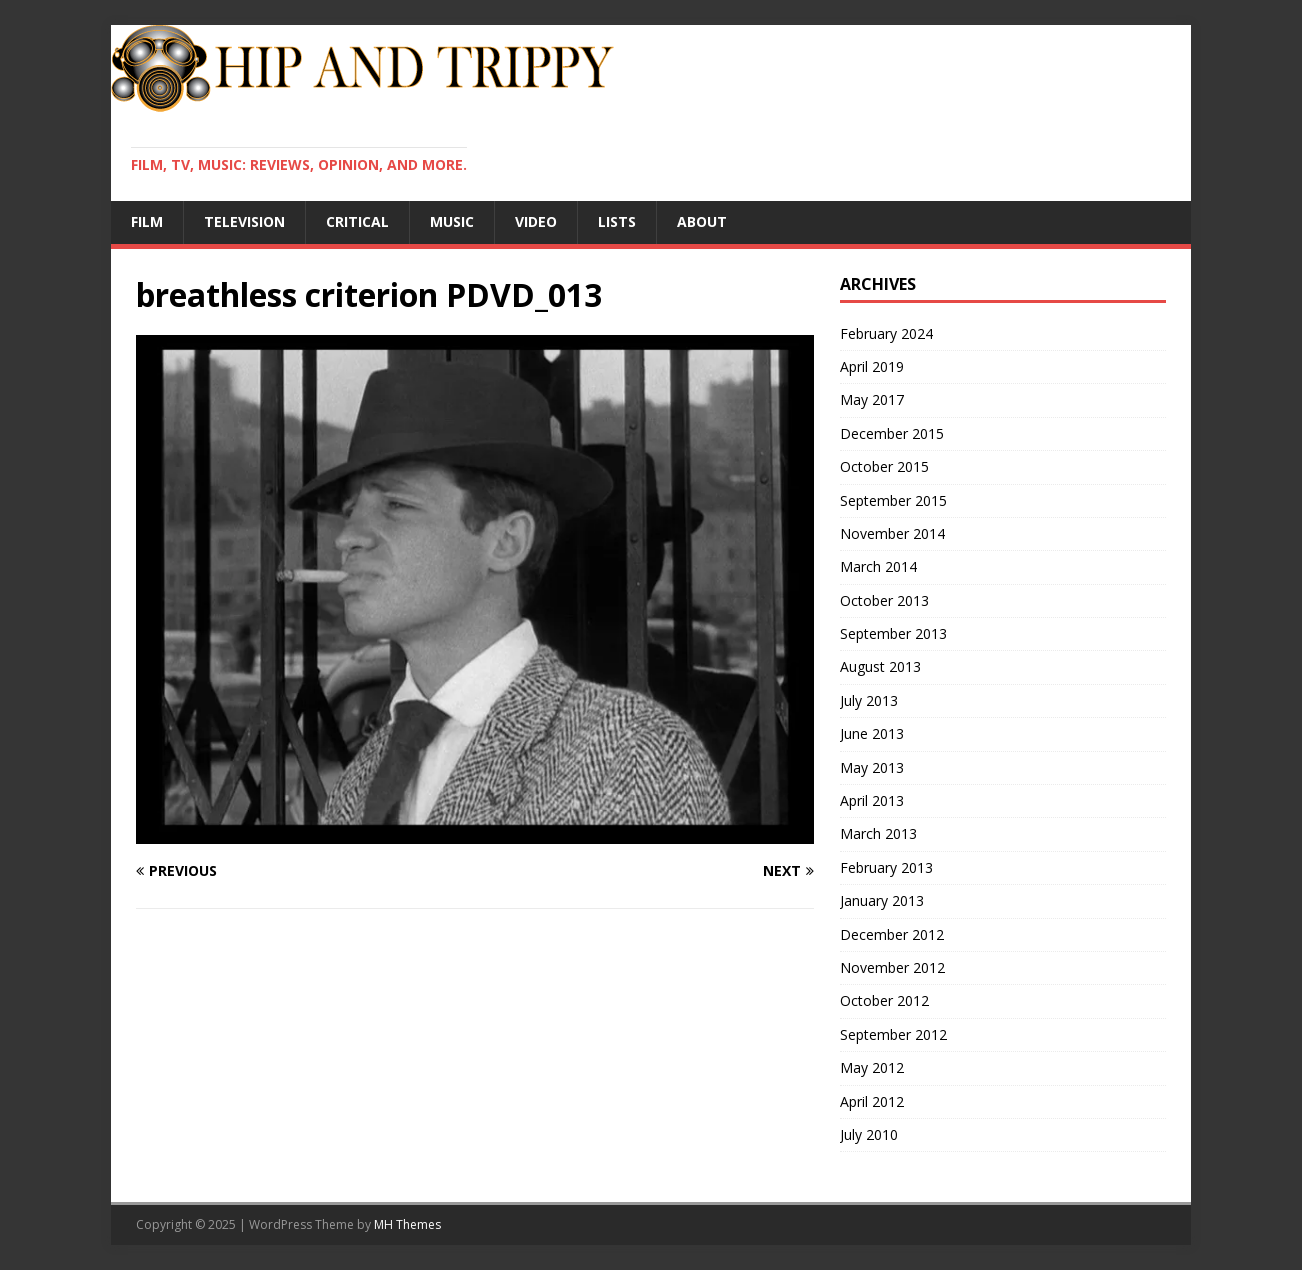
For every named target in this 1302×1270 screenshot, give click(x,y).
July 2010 (869, 1134)
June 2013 (872, 733)
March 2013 (878, 833)
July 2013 (869, 700)
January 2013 (882, 900)
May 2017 (872, 399)
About (702, 221)
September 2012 (893, 1034)
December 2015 (892, 433)
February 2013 (886, 867)
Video (536, 221)
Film (147, 221)
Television (244, 221)
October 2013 (884, 600)
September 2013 (893, 633)
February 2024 (886, 333)
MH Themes (407, 1224)
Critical (357, 221)
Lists (617, 221)
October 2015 (884, 466)
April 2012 (872, 1101)
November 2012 (892, 967)
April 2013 (872, 800)
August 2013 (880, 666)
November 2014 (892, 533)
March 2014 (878, 566)
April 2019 (872, 366)
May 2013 (872, 767)
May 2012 (872, 1067)
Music (452, 221)
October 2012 (884, 1000)
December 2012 (892, 934)
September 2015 (893, 500)
